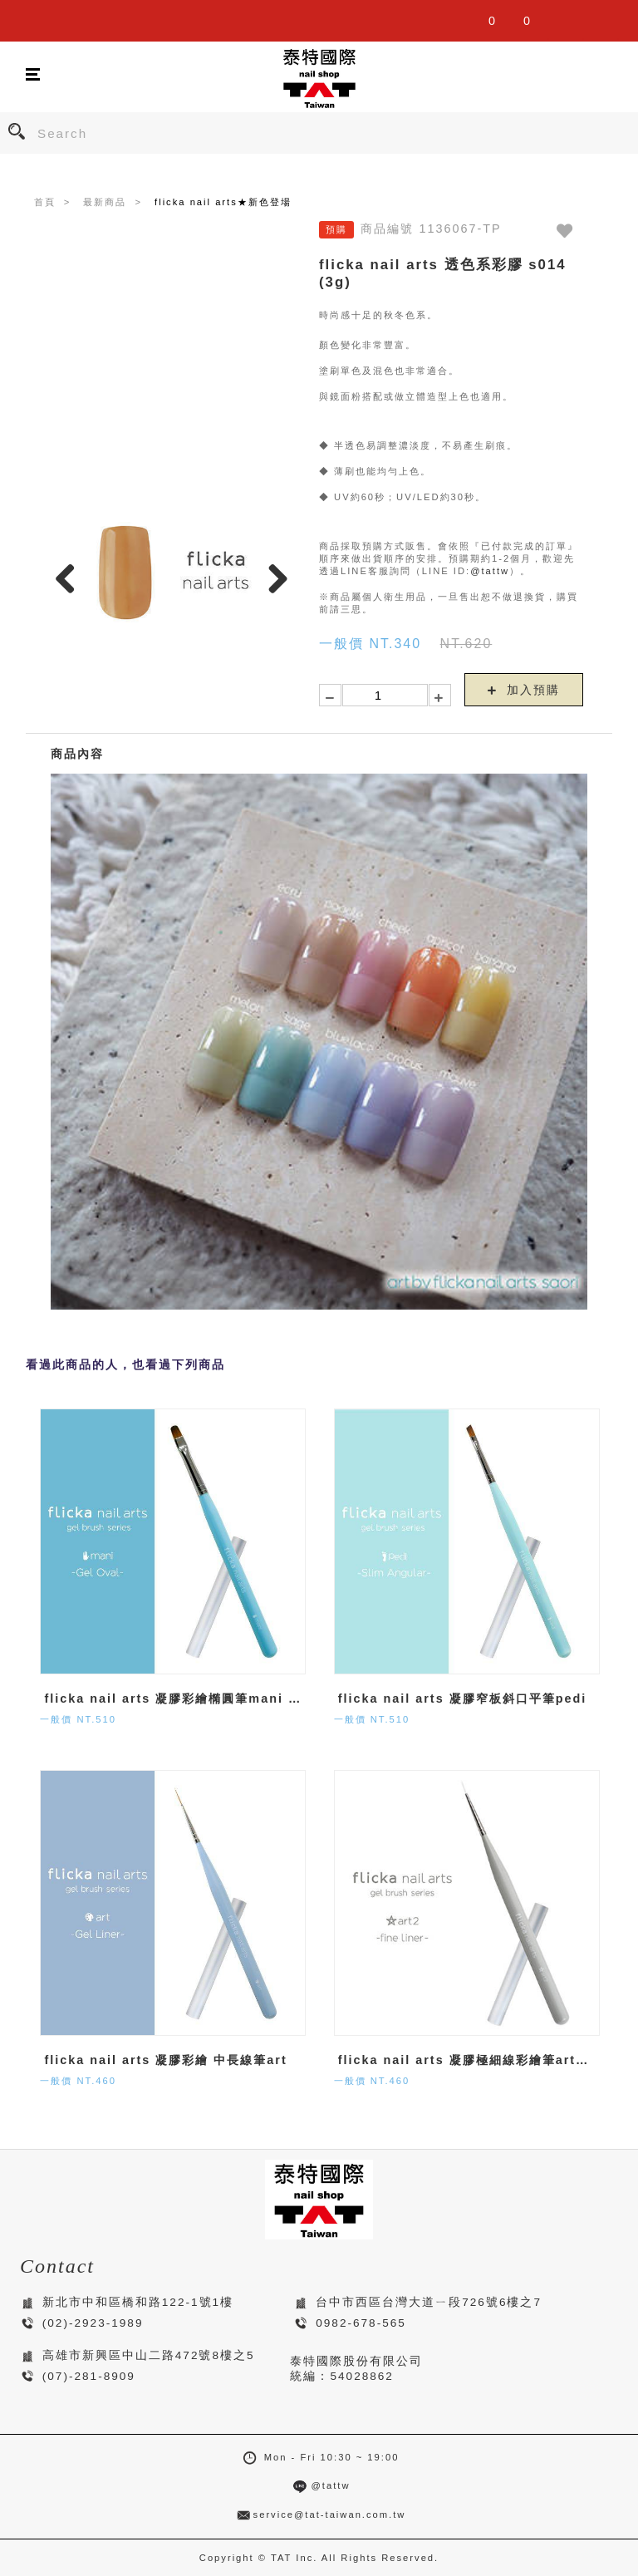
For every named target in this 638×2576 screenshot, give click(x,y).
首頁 (45, 202)
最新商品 (104, 202)
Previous (71, 578)
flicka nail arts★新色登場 (223, 202)
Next (273, 578)
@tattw (489, 571)
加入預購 (524, 689)
